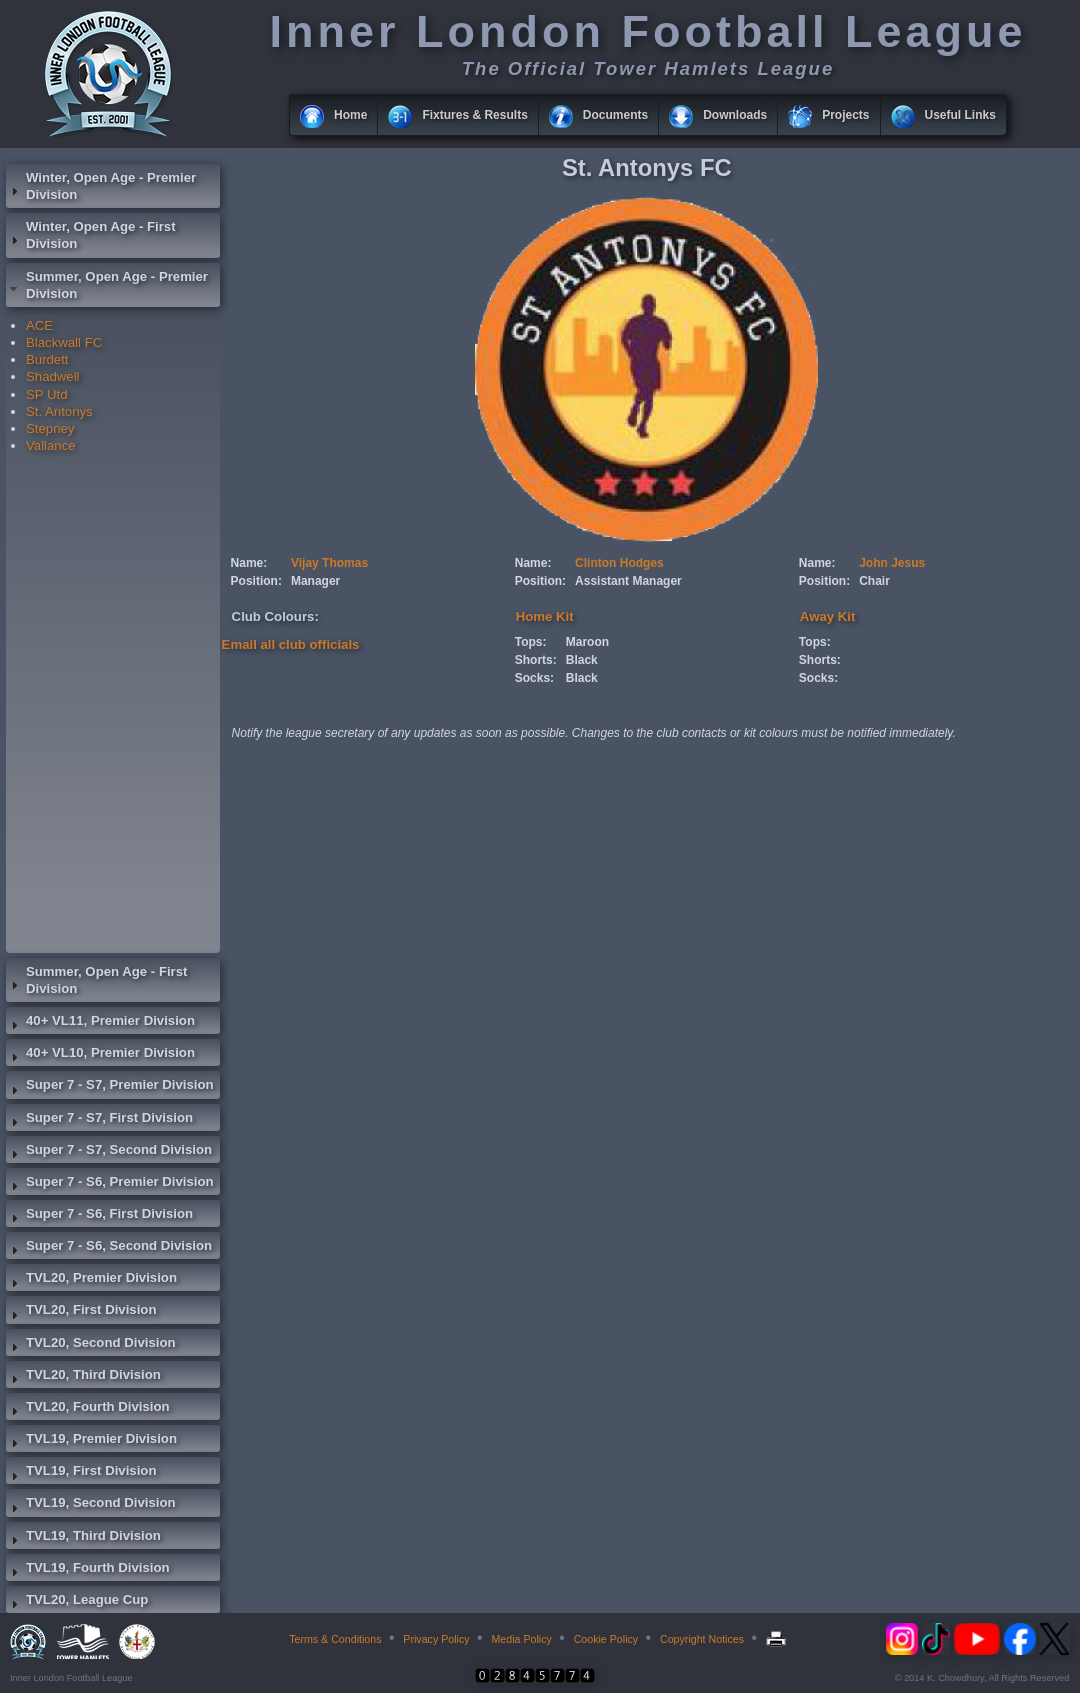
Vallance (51, 445)
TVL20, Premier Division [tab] (91, 1280)
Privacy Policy (436, 1639)
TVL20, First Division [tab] (81, 1312)
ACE (39, 325)
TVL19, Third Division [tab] (83, 1538)
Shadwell (53, 376)
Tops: (531, 642)
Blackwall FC (64, 342)
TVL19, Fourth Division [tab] (88, 1570)
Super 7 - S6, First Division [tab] (99, 1216)
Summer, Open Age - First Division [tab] (96, 980)
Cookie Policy (606, 1639)
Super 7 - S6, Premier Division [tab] (110, 1184)
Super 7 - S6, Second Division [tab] (109, 1248)
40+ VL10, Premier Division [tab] (100, 1055)
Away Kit (827, 616)
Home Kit (545, 616)
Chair (874, 581)
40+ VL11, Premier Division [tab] (100, 1023)
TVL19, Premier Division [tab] (91, 1441)
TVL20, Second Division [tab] (91, 1345)
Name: (249, 563)
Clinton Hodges (619, 563)
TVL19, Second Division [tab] (91, 1505)
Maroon (587, 642)
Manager (315, 581)
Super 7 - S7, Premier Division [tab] (110, 1087)
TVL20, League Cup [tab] (77, 1602)
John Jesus (892, 563)
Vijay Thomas (329, 563)
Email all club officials (291, 644)
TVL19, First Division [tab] (81, 1473)
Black (582, 660)
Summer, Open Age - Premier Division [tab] (107, 285)
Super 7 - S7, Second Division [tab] (109, 1152)
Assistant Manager (628, 581)
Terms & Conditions (335, 1639)
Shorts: (536, 660)
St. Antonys (59, 411)
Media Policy (521, 1639)
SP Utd (47, 394)
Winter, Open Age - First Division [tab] (91, 235)
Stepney (50, 428)
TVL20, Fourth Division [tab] (88, 1409)
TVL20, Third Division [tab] (83, 1377)
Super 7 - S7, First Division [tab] (99, 1120)
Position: (256, 581)
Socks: (534, 678)
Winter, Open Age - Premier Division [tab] (101, 186)
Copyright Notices (702, 1639)
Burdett (47, 359)
